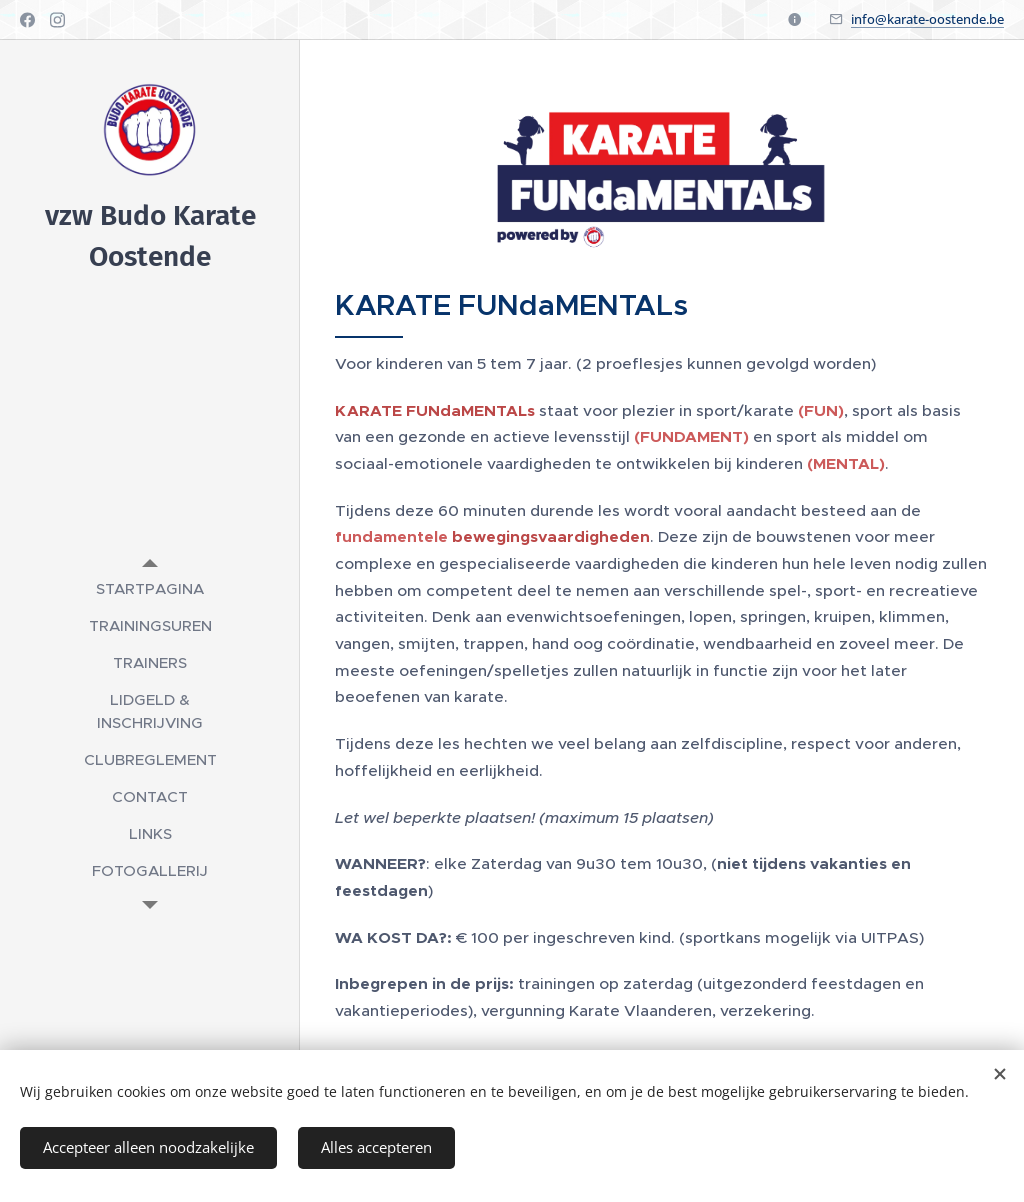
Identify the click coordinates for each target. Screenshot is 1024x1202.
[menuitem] (150, 588)
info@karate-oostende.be (927, 19)
